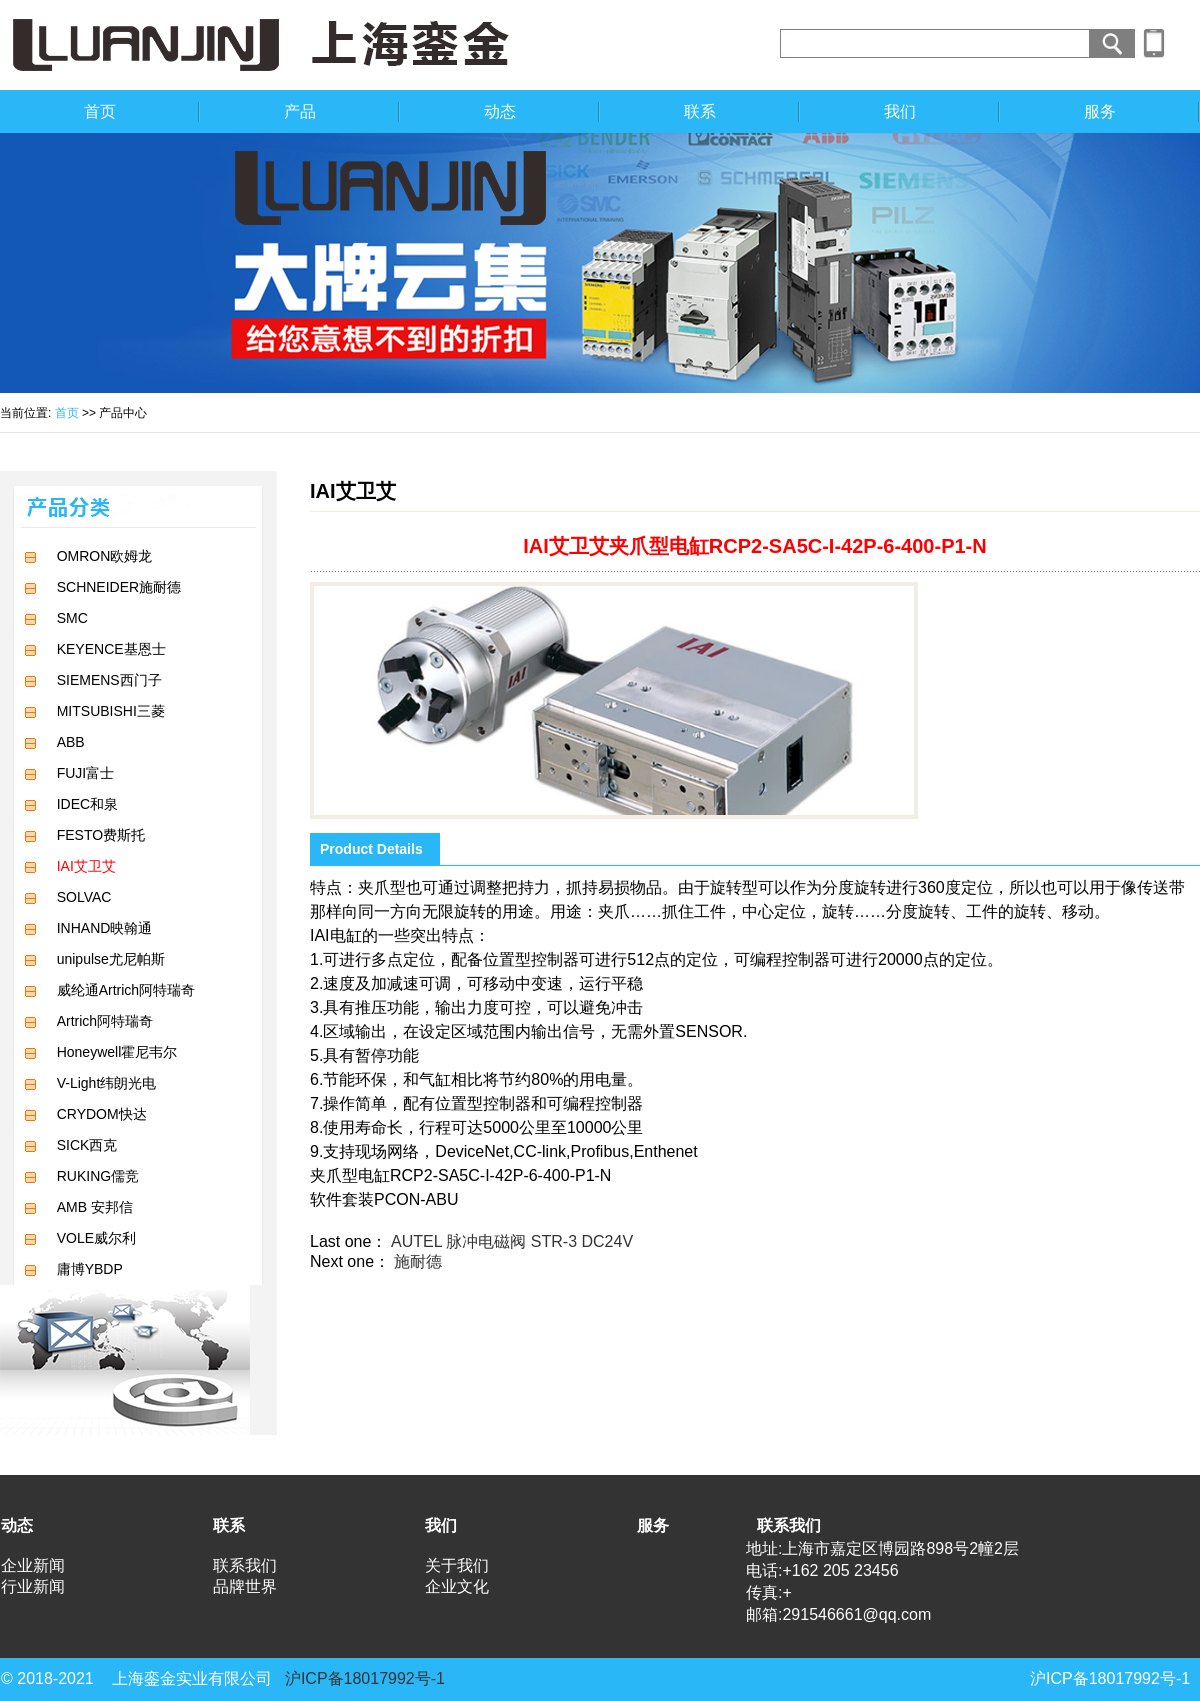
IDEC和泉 (87, 804)
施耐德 (418, 1261)
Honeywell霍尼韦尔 (117, 1052)
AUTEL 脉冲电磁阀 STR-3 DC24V (512, 1241)
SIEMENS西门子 (109, 680)
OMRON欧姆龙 (105, 556)
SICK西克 (87, 1145)
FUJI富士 (86, 773)
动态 (500, 111)
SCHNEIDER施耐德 (119, 587)
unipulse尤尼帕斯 (111, 959)
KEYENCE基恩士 (111, 649)
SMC (72, 618)
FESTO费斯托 (101, 835)
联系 (700, 111)
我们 (900, 111)
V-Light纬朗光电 (107, 1083)
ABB (71, 742)
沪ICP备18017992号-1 (365, 1678)
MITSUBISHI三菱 (111, 711)
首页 (100, 111)
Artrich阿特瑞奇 (105, 1021)
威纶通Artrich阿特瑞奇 (126, 990)
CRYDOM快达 (102, 1114)
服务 (1100, 111)
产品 (300, 111)
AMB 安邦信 (95, 1207)
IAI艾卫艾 (86, 866)
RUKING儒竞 (98, 1176)
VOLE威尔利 (96, 1238)
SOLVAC (84, 897)
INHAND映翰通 (105, 928)
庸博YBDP (90, 1269)
